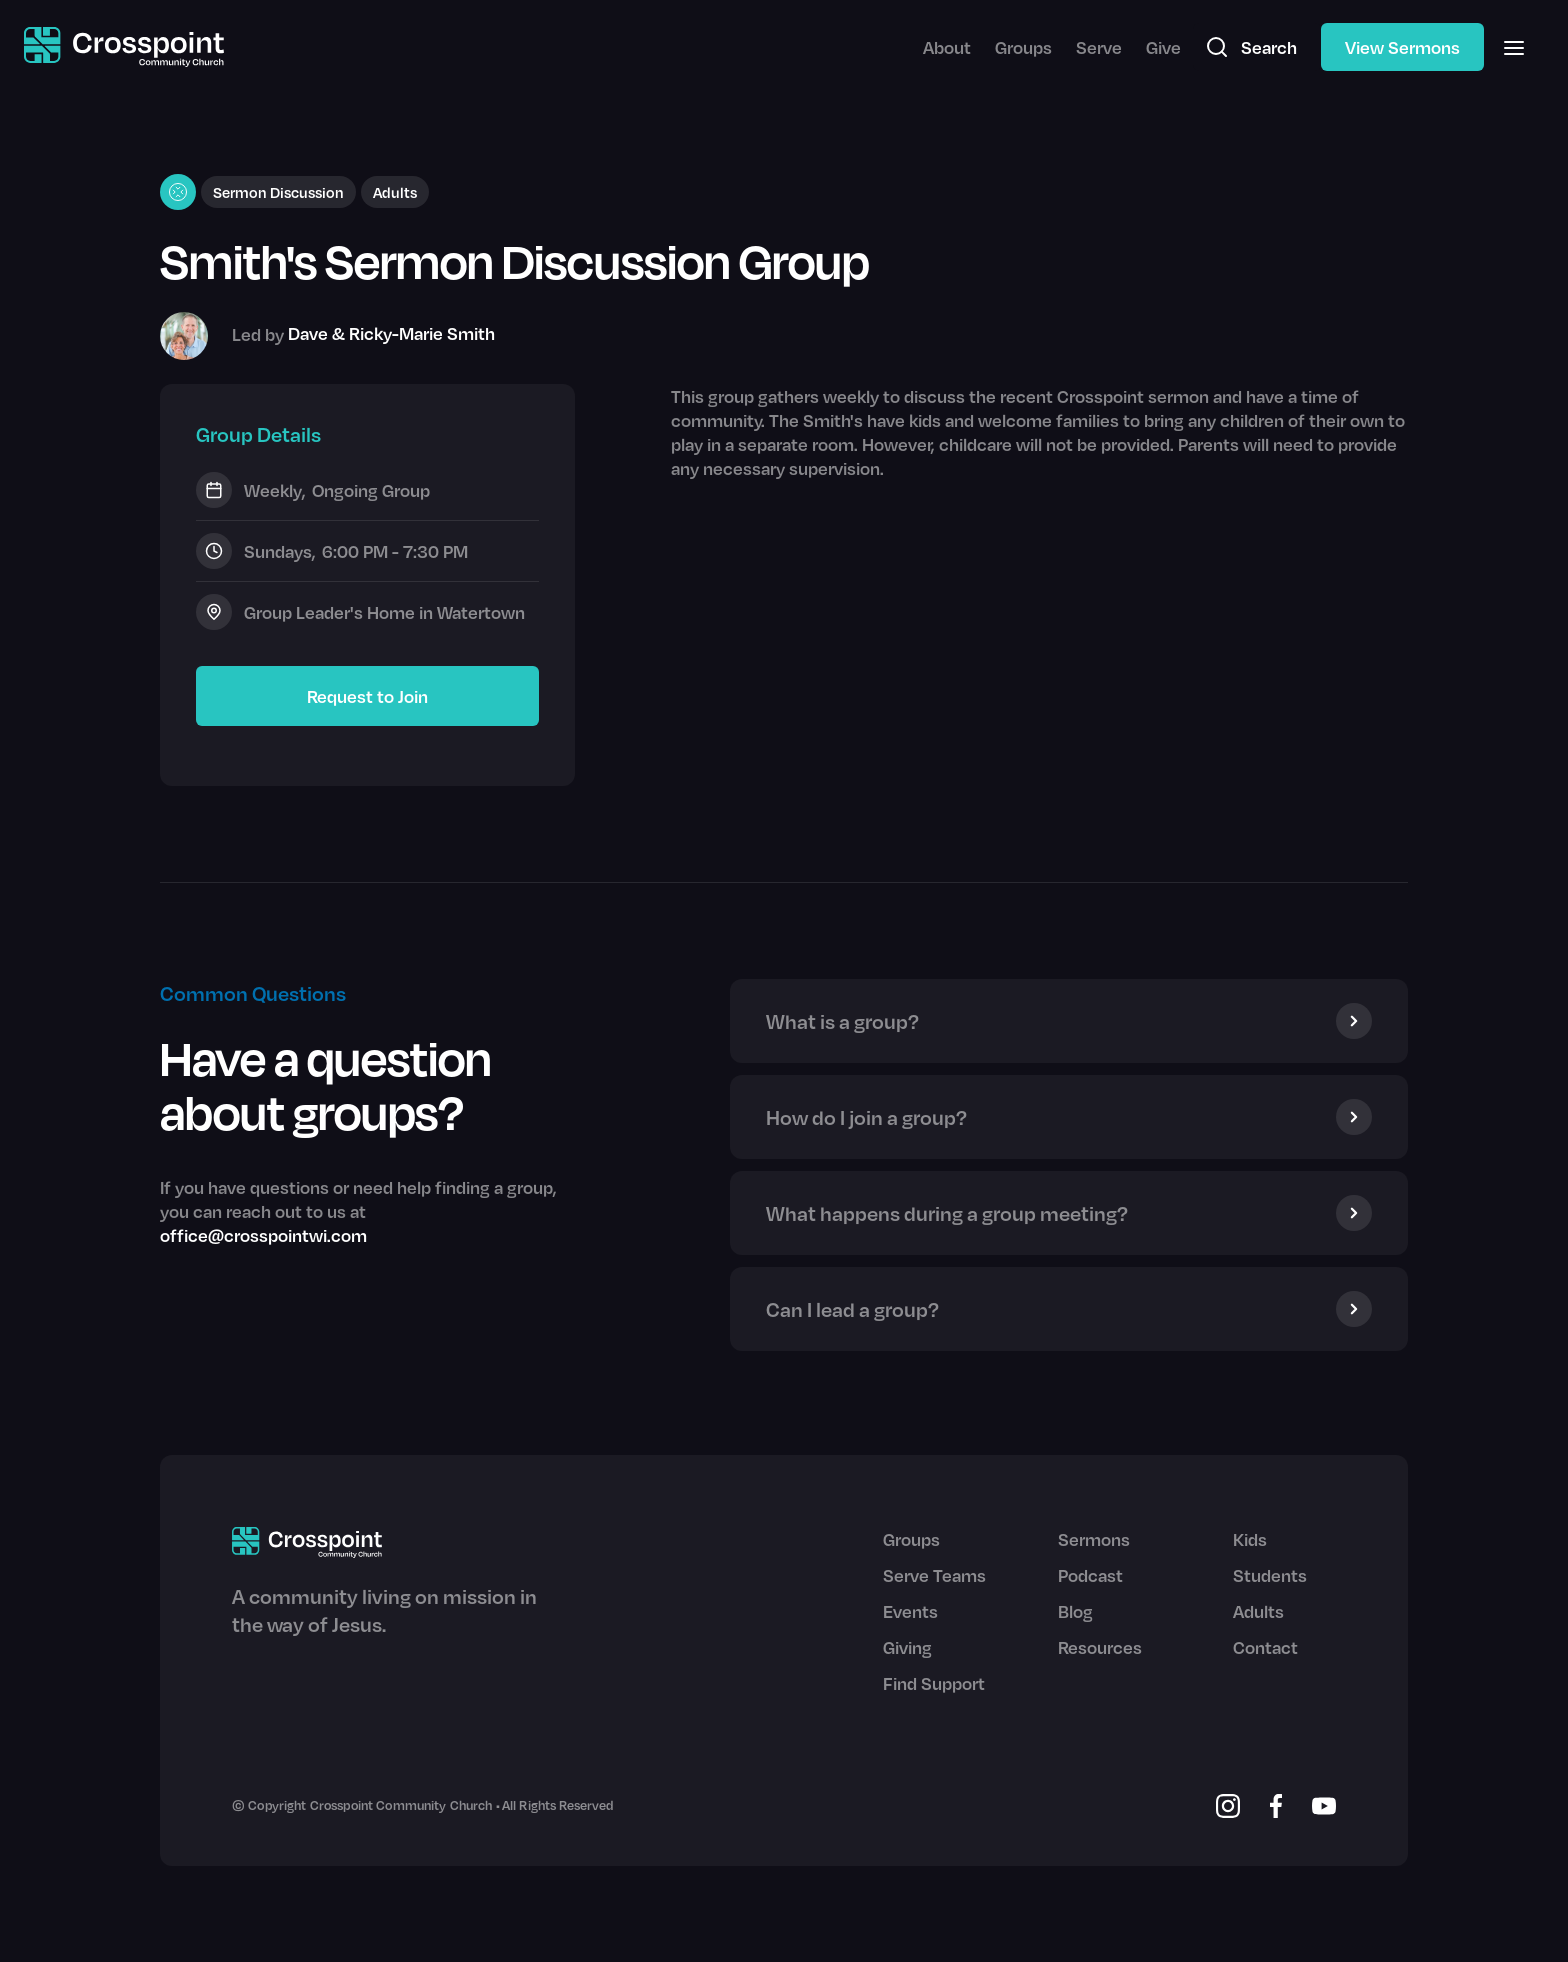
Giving (907, 1647)
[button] (1514, 47)
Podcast (1090, 1575)
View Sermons (1402, 47)
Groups (1023, 47)
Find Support (934, 1683)
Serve (1099, 47)
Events (910, 1611)
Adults (1258, 1611)
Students (1270, 1575)
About (947, 47)
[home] (124, 47)
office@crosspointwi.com (263, 1235)
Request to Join (367, 696)
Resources (1100, 1647)
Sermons (1094, 1539)
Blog (1075, 1611)
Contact (1265, 1647)
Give (1163, 47)
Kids (1250, 1539)
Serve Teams (934, 1575)
